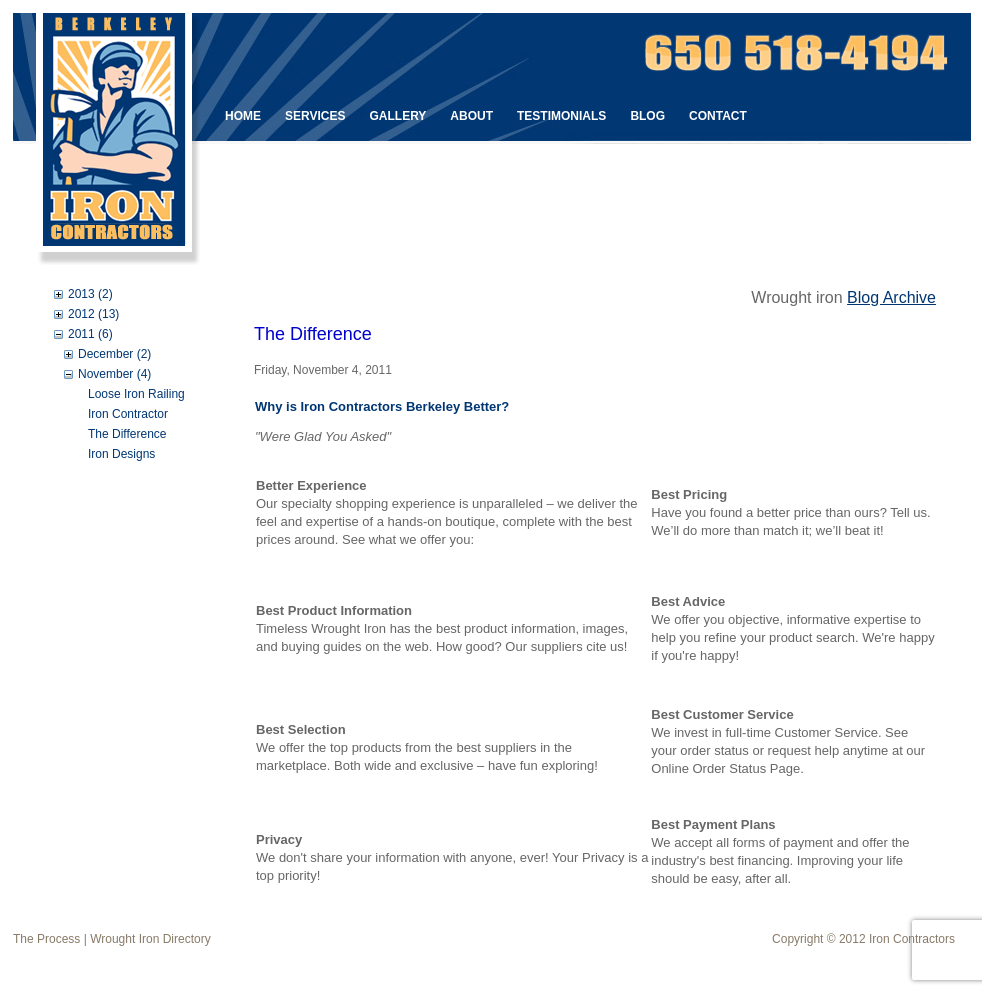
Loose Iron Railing (136, 394)
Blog (647, 116)
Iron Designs (121, 454)
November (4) (114, 374)
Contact (718, 116)
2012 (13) (93, 314)
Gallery (397, 116)
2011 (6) (90, 334)
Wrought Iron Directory (150, 939)
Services (315, 116)
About (471, 116)
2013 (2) (90, 294)
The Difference (127, 434)
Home (243, 116)
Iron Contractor (128, 414)
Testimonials (561, 116)
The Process (46, 939)
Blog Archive (891, 297)
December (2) (114, 354)
